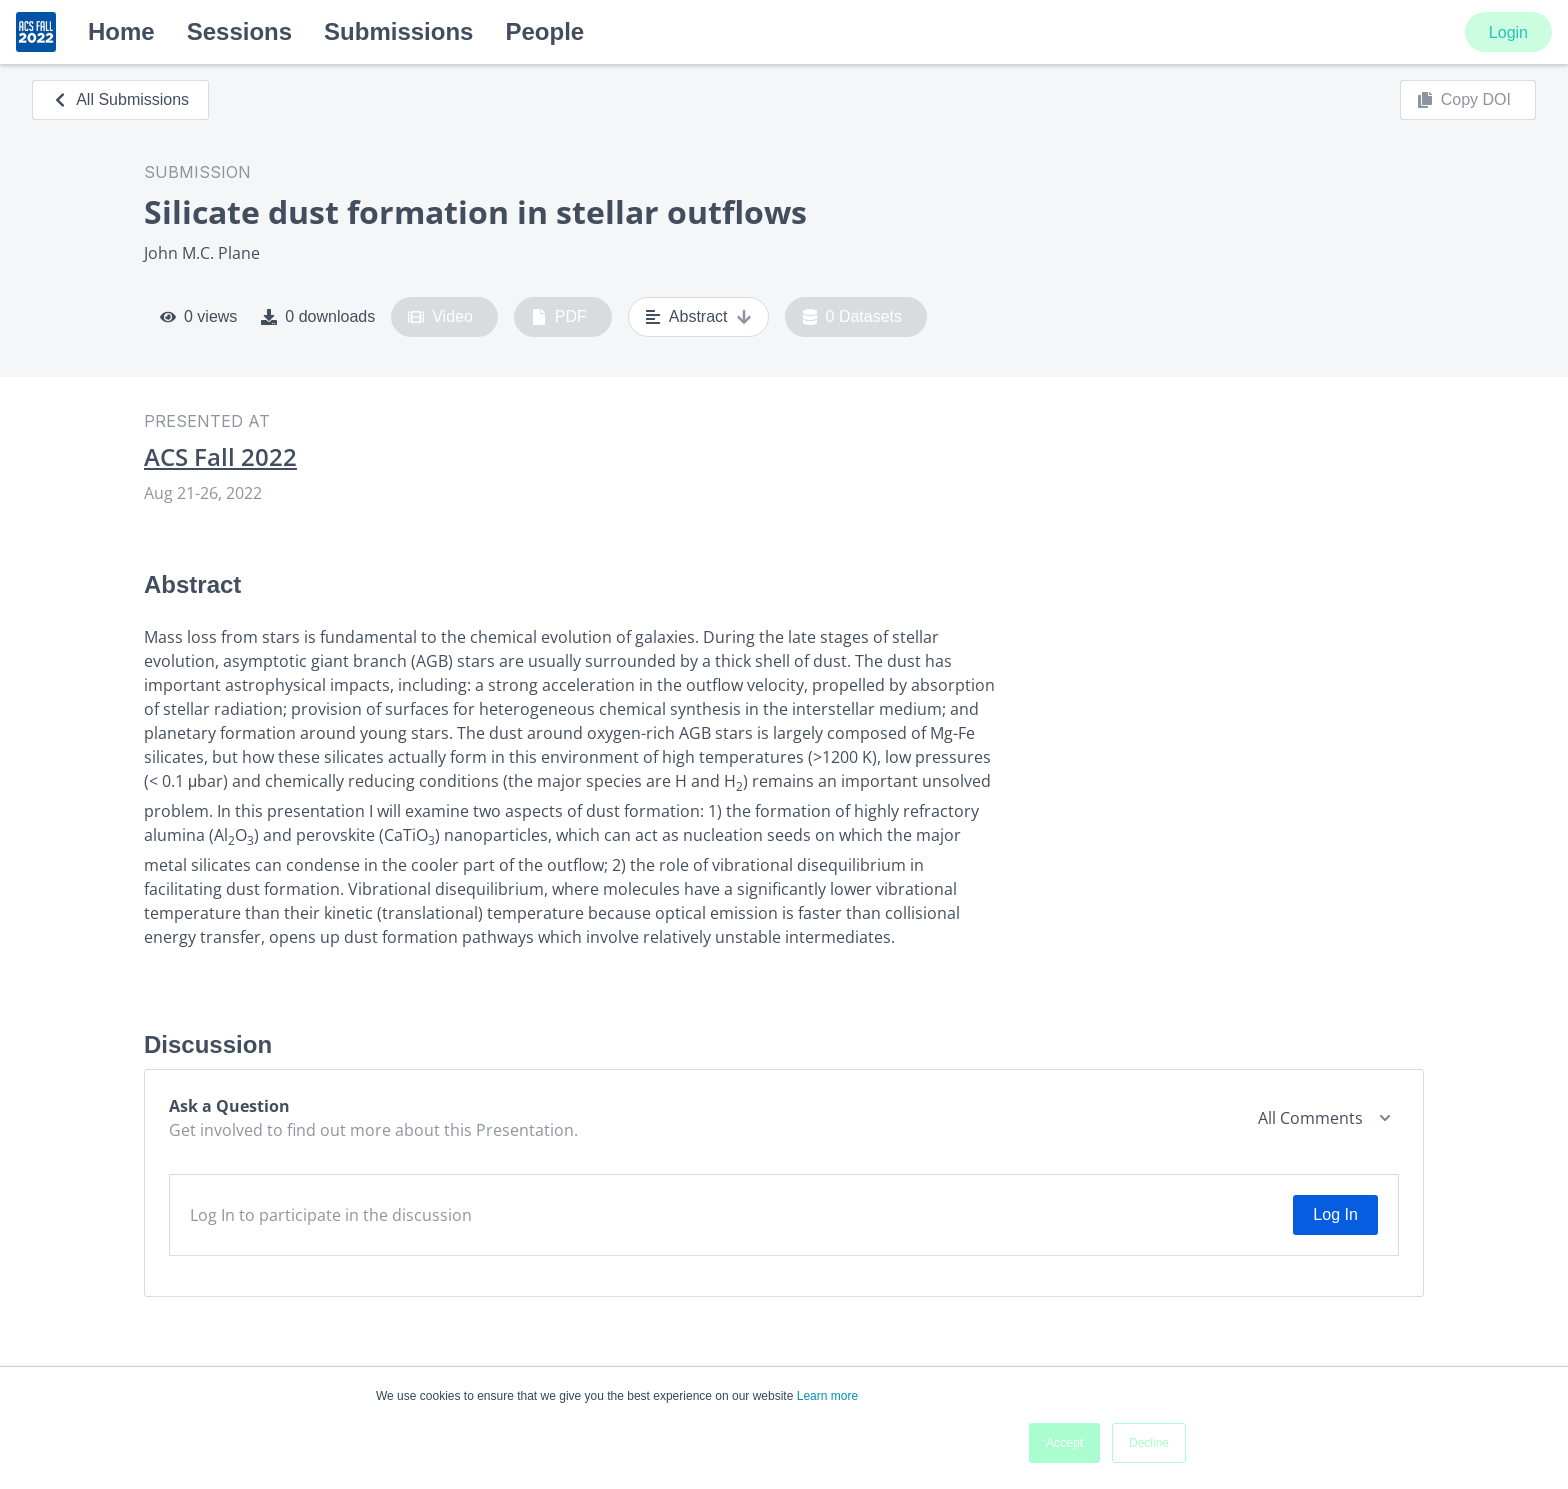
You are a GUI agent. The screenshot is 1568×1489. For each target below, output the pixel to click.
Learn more (827, 1396)
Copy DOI (1464, 100)
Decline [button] (1149, 1443)
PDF (559, 317)
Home (121, 31)
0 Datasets (852, 317)
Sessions (239, 31)
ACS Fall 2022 (220, 457)
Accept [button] (1064, 1443)
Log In (1335, 1214)
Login (1508, 32)
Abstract (698, 317)
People (544, 31)
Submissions (398, 31)
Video (440, 317)
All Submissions (120, 99)
